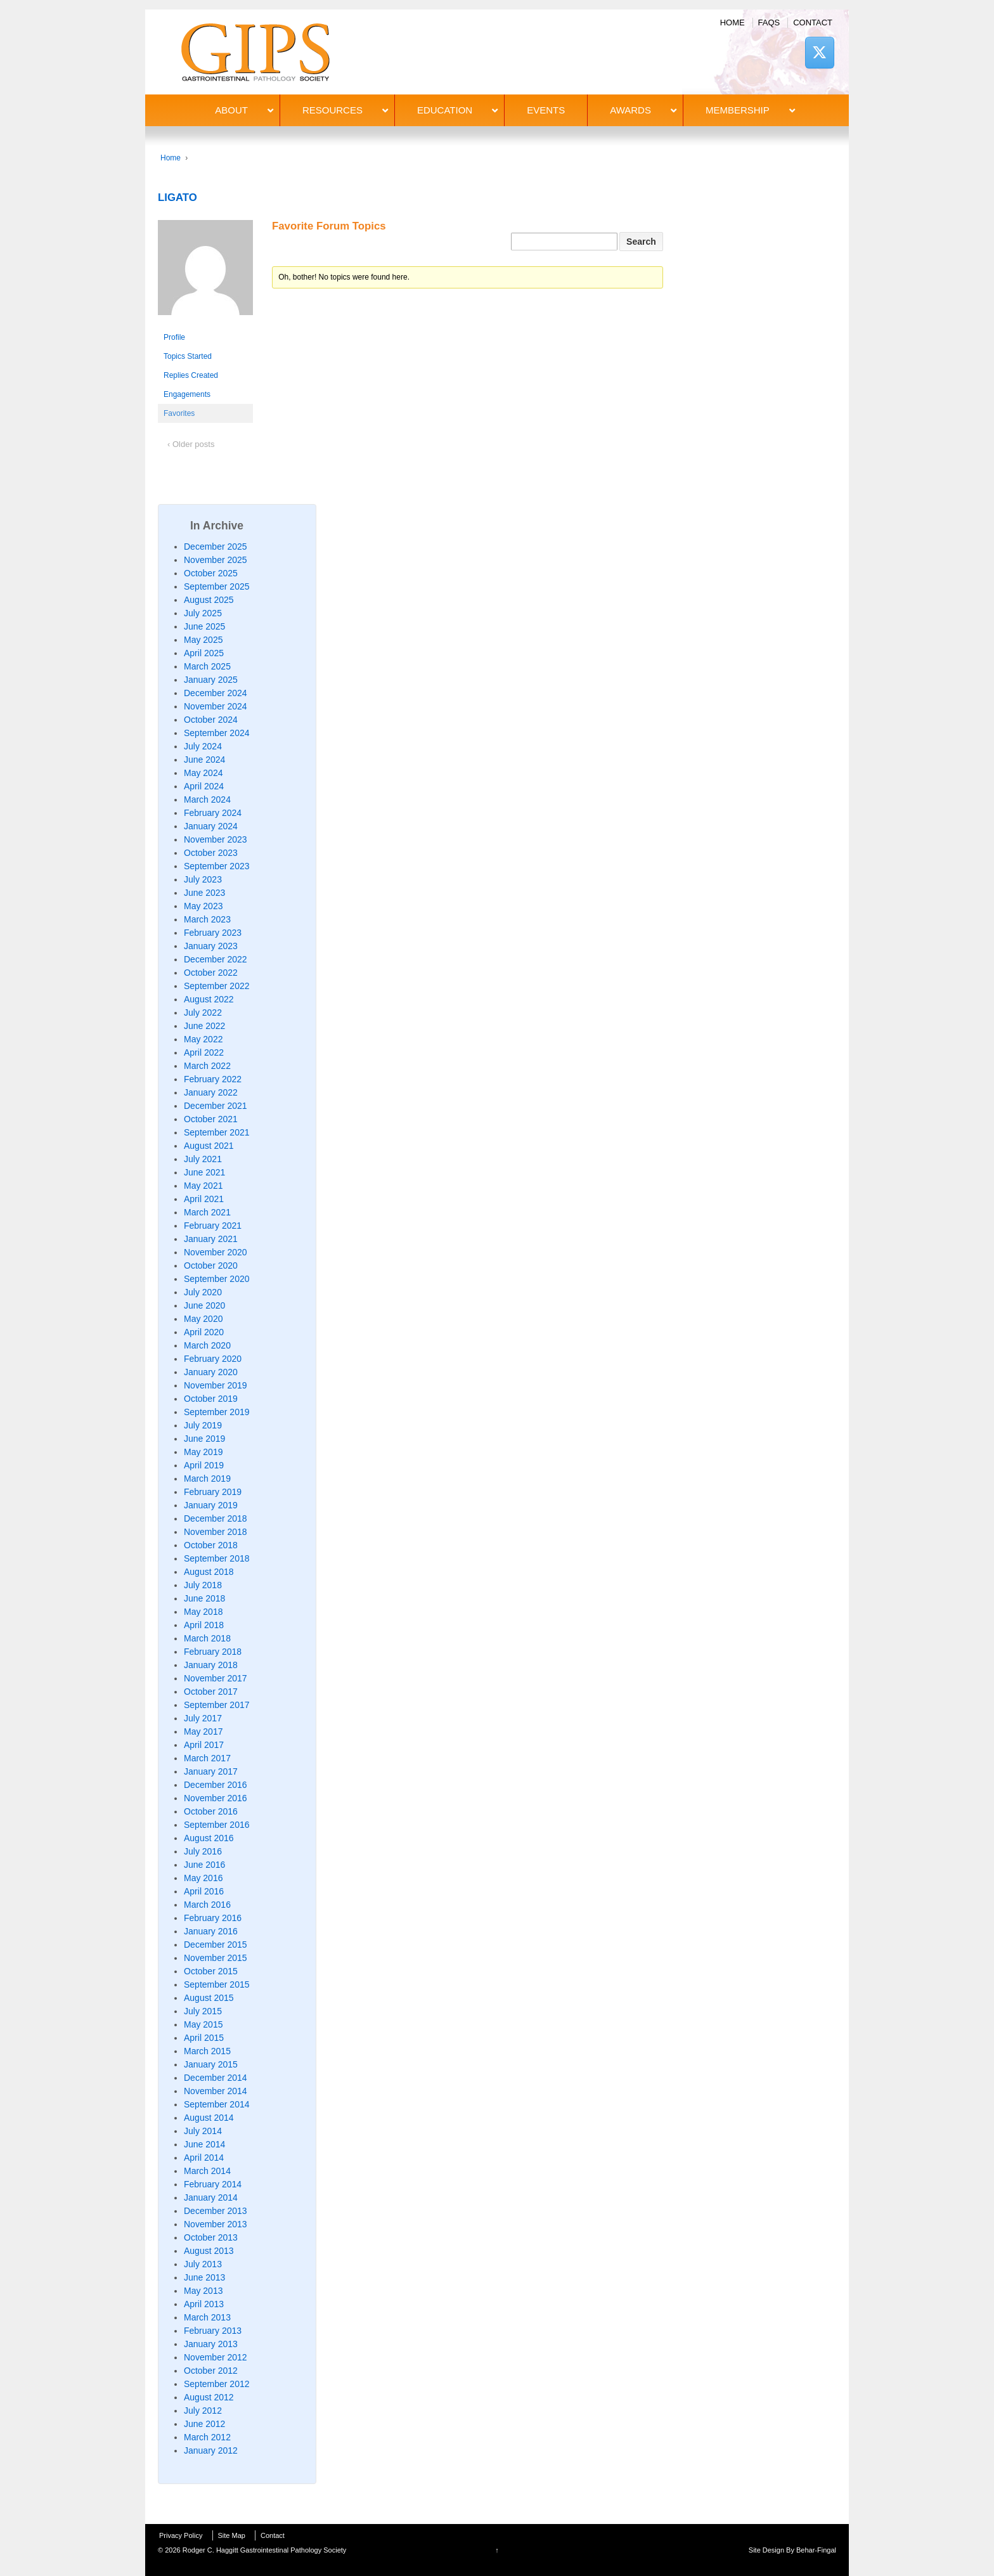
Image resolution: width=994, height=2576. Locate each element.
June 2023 (204, 893)
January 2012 (211, 2450)
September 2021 (217, 1132)
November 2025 (215, 560)
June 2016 (204, 1865)
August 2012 (209, 2397)
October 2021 (211, 1119)
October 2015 (211, 1971)
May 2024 (203, 773)
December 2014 (215, 2078)
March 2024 (207, 799)
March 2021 (207, 1212)
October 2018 (211, 1545)
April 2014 (204, 2157)
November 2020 (215, 1252)
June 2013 (204, 2277)
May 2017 (203, 1731)
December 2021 (215, 1106)
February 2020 (213, 1359)
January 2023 (211, 946)
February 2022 (213, 1079)
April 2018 (204, 1625)
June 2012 (204, 2424)
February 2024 (213, 813)
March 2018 (207, 1638)
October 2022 (211, 973)
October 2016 (211, 1811)
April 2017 (204, 1745)
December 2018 (215, 1518)
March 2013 (207, 2317)
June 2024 (204, 759)
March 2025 (207, 666)
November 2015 (215, 1958)
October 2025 (211, 573)
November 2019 (215, 1385)
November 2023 (215, 839)
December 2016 (215, 1785)
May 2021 (203, 1186)
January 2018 (211, 1665)
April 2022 (204, 1052)
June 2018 (204, 1598)
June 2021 (204, 1172)
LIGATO (177, 197)
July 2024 (203, 746)
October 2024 (211, 720)
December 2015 (215, 1944)
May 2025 (203, 640)
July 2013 (203, 2264)
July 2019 (203, 1425)
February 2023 (213, 933)
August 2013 (209, 2251)
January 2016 (211, 1931)
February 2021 (213, 1225)
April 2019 (204, 1465)
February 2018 (213, 1652)
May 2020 (203, 1319)
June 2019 (204, 1439)
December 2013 (215, 2211)
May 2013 (203, 2291)
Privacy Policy (180, 2535)
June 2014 (204, 2144)
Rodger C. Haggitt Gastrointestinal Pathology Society (264, 2550)
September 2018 (217, 1558)
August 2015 (209, 1998)
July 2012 (203, 2410)
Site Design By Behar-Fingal (792, 2550)
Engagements (187, 394)
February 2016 (213, 1918)
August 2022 (209, 999)
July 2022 (203, 1012)
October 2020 (211, 1265)
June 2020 (204, 1305)
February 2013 (213, 2331)
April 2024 (204, 786)
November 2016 (215, 1798)
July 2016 (203, 1851)
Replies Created (191, 375)
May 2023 (203, 906)
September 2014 (217, 2104)
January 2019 (211, 1505)
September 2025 (217, 586)
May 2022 (203, 1039)
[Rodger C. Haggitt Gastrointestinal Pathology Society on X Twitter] (819, 52)
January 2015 (211, 2064)
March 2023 (207, 919)
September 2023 (217, 866)
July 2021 (203, 1159)
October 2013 (211, 2237)
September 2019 (217, 1412)
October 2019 (211, 1399)
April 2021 (204, 1199)
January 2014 (211, 2197)
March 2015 (207, 2051)
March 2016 (207, 1905)
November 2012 (215, 2357)
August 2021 (209, 1146)
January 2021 (211, 1239)
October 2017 (211, 1691)
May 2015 (203, 2024)
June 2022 (204, 1026)
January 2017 (211, 1771)
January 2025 (211, 680)
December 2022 (215, 959)
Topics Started (188, 356)
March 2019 (207, 1478)
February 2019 (213, 1492)
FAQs (769, 22)
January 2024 (211, 826)
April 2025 (204, 653)
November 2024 (215, 706)
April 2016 (204, 1891)
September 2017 (217, 1705)
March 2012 (207, 2437)
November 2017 (215, 1678)
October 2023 (211, 853)
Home (732, 22)
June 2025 (204, 626)
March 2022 (207, 1066)
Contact (812, 22)
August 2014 (209, 2118)
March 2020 (207, 1345)
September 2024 (217, 733)
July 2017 (203, 1718)
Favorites (179, 413)
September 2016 (217, 1825)
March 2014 (207, 2171)
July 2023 (203, 879)
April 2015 (204, 2038)
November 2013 (215, 2224)
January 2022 (211, 1092)
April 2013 (204, 2304)
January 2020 (211, 1372)
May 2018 (203, 1612)
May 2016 (203, 1878)
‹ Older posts (190, 444)
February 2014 (213, 2184)
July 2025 (203, 613)
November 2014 (215, 2091)
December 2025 (215, 546)
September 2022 (217, 986)
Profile (174, 337)
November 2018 (215, 1532)
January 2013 (211, 2344)
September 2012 (217, 2384)
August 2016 (209, 1838)
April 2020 (204, 1332)
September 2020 (217, 1279)
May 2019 (203, 1452)
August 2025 (209, 600)
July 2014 (203, 2131)
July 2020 (203, 1292)
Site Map (231, 2535)
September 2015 (217, 1984)
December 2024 (215, 693)
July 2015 (203, 2011)
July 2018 (203, 1585)
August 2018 (209, 1572)
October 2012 (211, 2371)
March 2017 (207, 1758)
